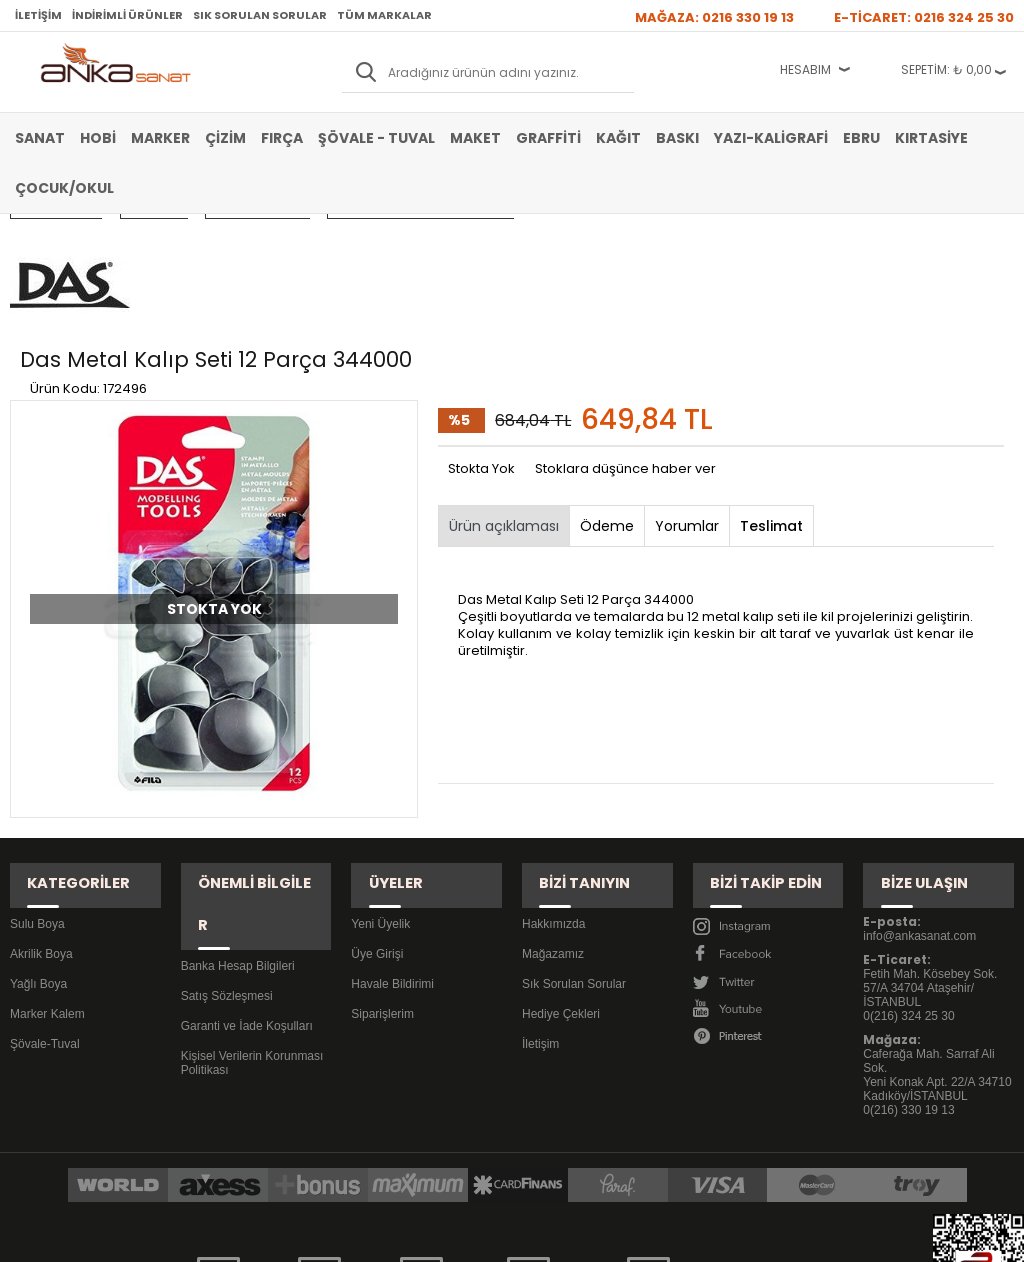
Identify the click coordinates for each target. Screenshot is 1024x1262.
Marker (160, 138)
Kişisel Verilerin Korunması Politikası (252, 892)
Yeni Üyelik (380, 795)
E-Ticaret (452, 1236)
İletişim (38, 15)
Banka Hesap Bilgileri (238, 795)
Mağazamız (553, 825)
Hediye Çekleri (561, 885)
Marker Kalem (47, 885)
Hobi (98, 138)
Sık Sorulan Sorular (260, 15)
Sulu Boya (37, 795)
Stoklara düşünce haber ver (625, 362)
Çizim (225, 138)
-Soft (401, 1236)
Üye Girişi (377, 825)
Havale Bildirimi (392, 855)
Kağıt (618, 138)
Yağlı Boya (38, 855)
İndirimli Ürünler (127, 15)
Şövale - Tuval (376, 138)
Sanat (40, 138)
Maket (475, 138)
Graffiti (548, 138)
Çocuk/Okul (64, 188)
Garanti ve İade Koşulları (247, 855)
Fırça (282, 138)
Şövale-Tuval (45, 915)
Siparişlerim (382, 885)
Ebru (861, 138)
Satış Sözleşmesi (227, 825)
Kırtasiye (931, 138)
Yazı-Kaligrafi (771, 138)
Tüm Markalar (384, 15)
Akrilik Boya (41, 825)
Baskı (677, 138)
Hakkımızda (553, 795)
